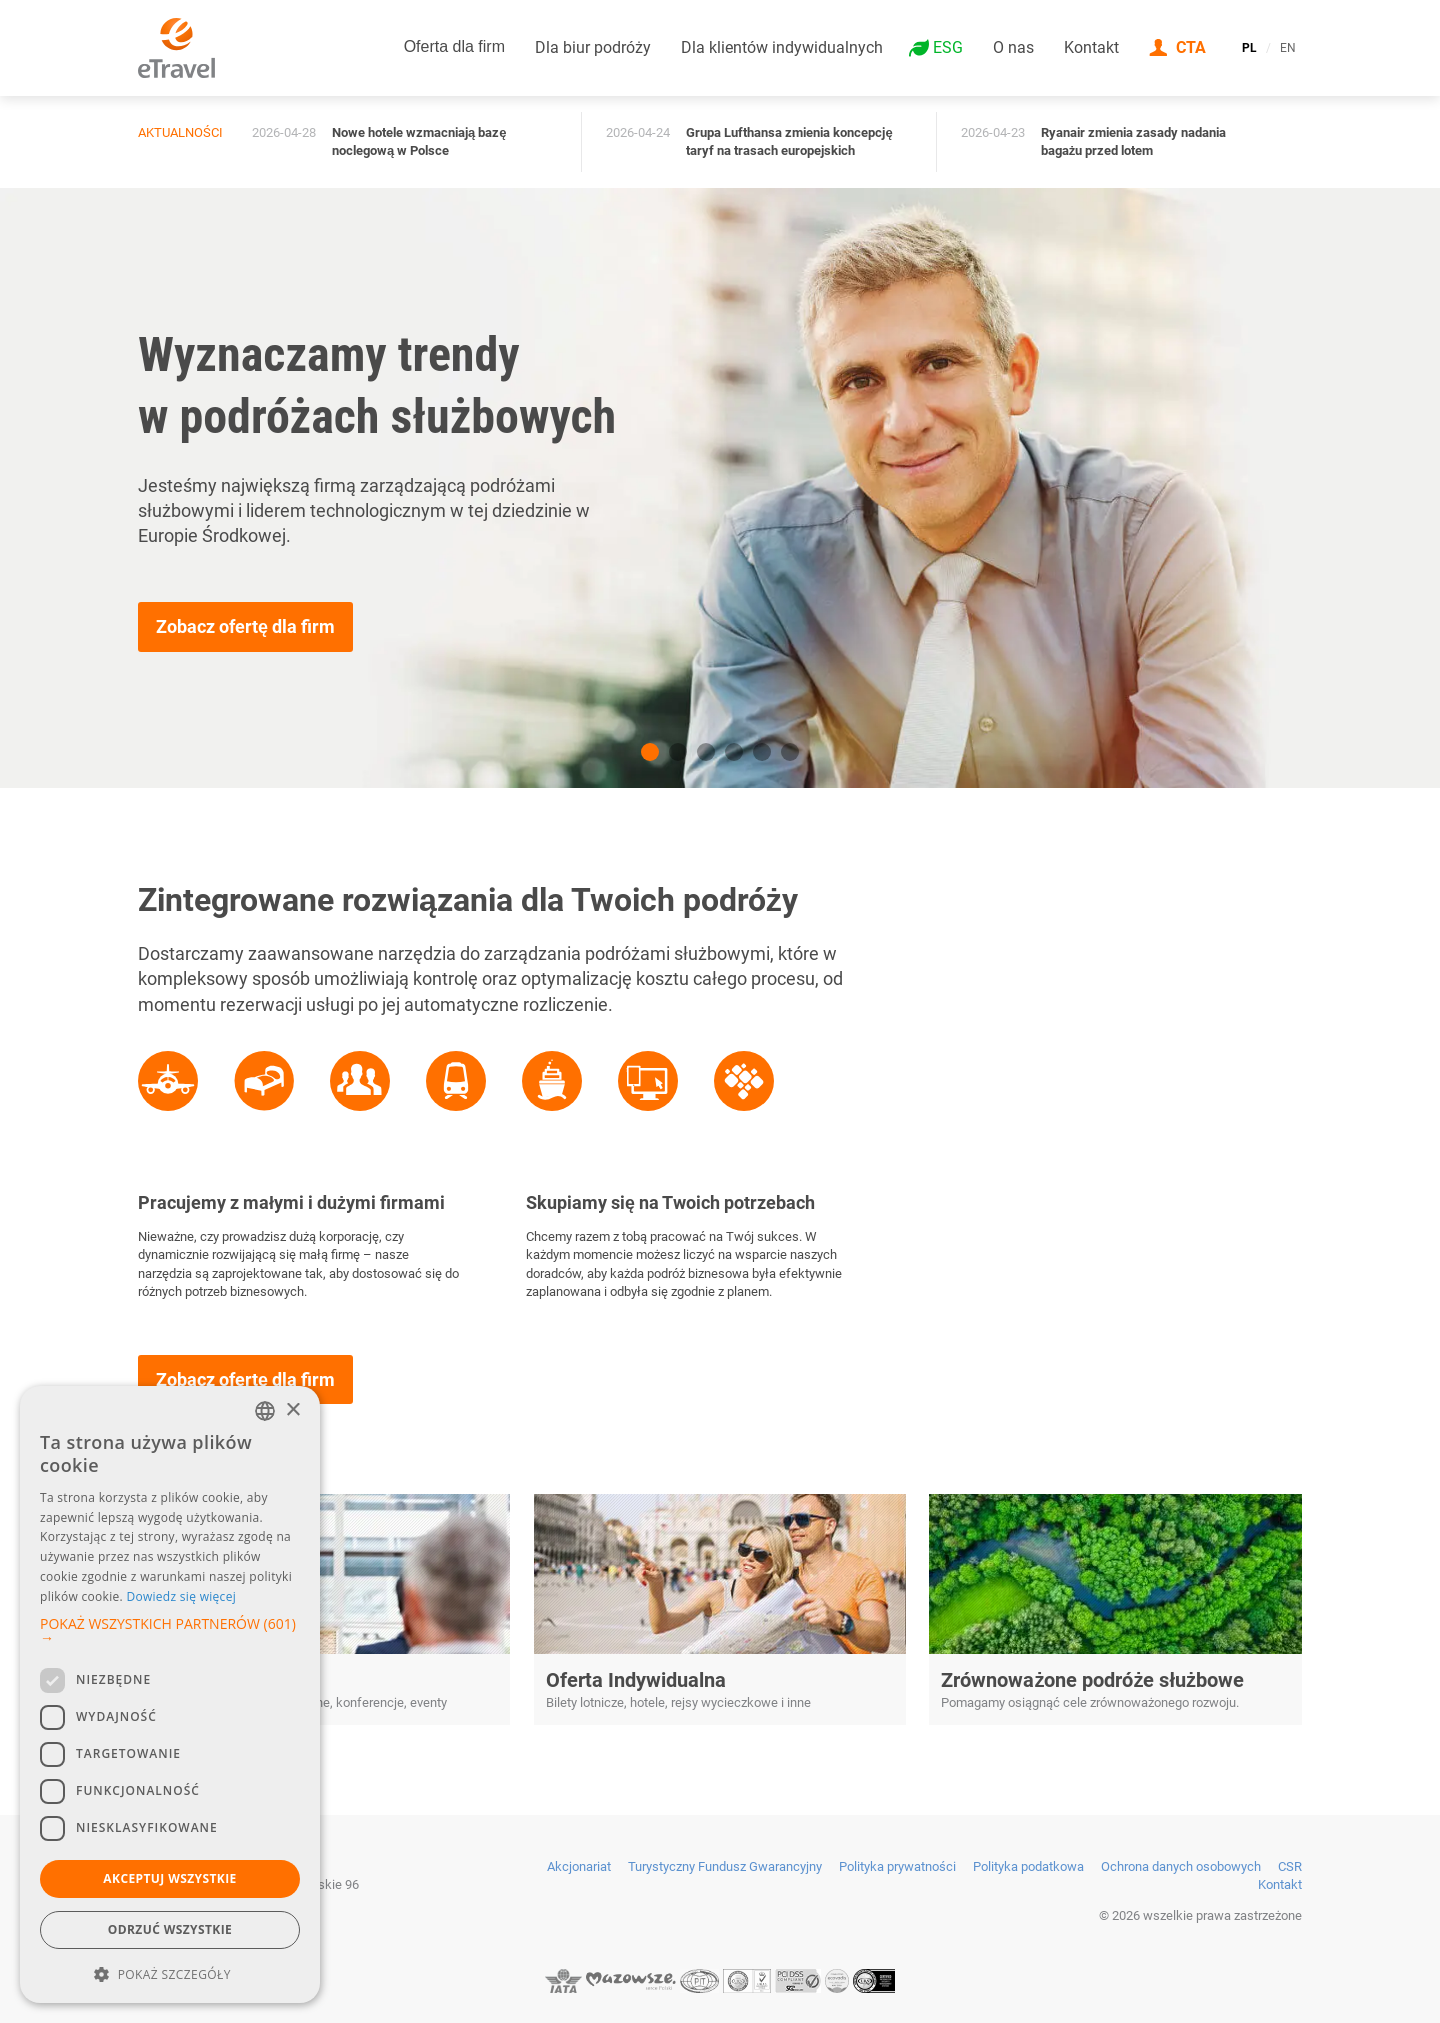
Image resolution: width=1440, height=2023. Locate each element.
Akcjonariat (579, 1866)
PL (1249, 48)
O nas (1013, 47)
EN (1288, 48)
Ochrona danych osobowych (1181, 1866)
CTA (1191, 47)
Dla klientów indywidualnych (782, 47)
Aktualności (180, 132)
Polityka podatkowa (1028, 1866)
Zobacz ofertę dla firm (245, 626)
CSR (1290, 1866)
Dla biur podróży (593, 47)
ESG (948, 48)
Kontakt (1091, 47)
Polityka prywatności (897, 1866)
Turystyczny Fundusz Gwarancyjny (725, 1866)
